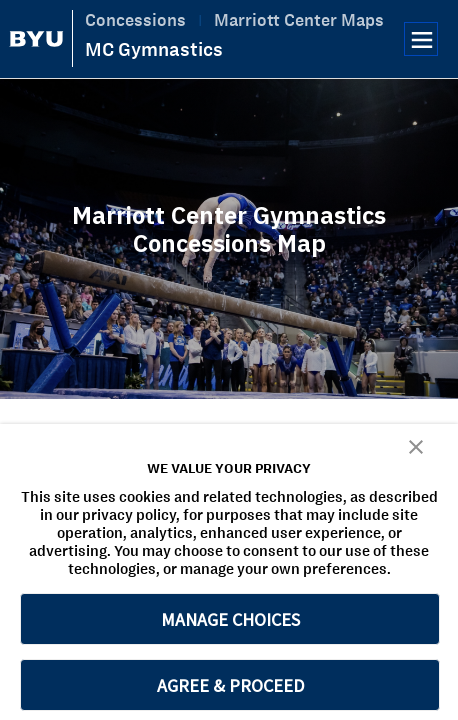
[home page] (36, 39)
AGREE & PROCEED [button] (230, 685)
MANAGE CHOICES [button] (230, 619)
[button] (416, 445)
